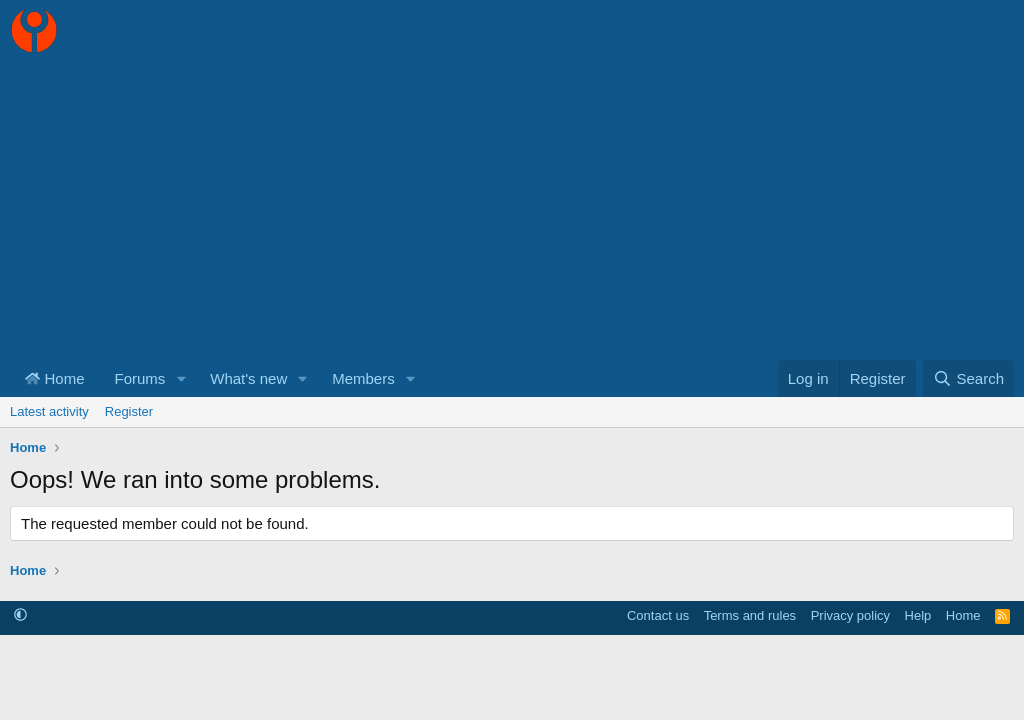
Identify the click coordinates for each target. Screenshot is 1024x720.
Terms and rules (750, 615)
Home (55, 378)
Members (363, 378)
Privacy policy (850, 615)
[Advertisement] (512, 210)
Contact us (658, 615)
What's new (248, 378)
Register (129, 411)
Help (918, 615)
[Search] (968, 378)
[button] (181, 378)
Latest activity (49, 411)
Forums (140, 378)
